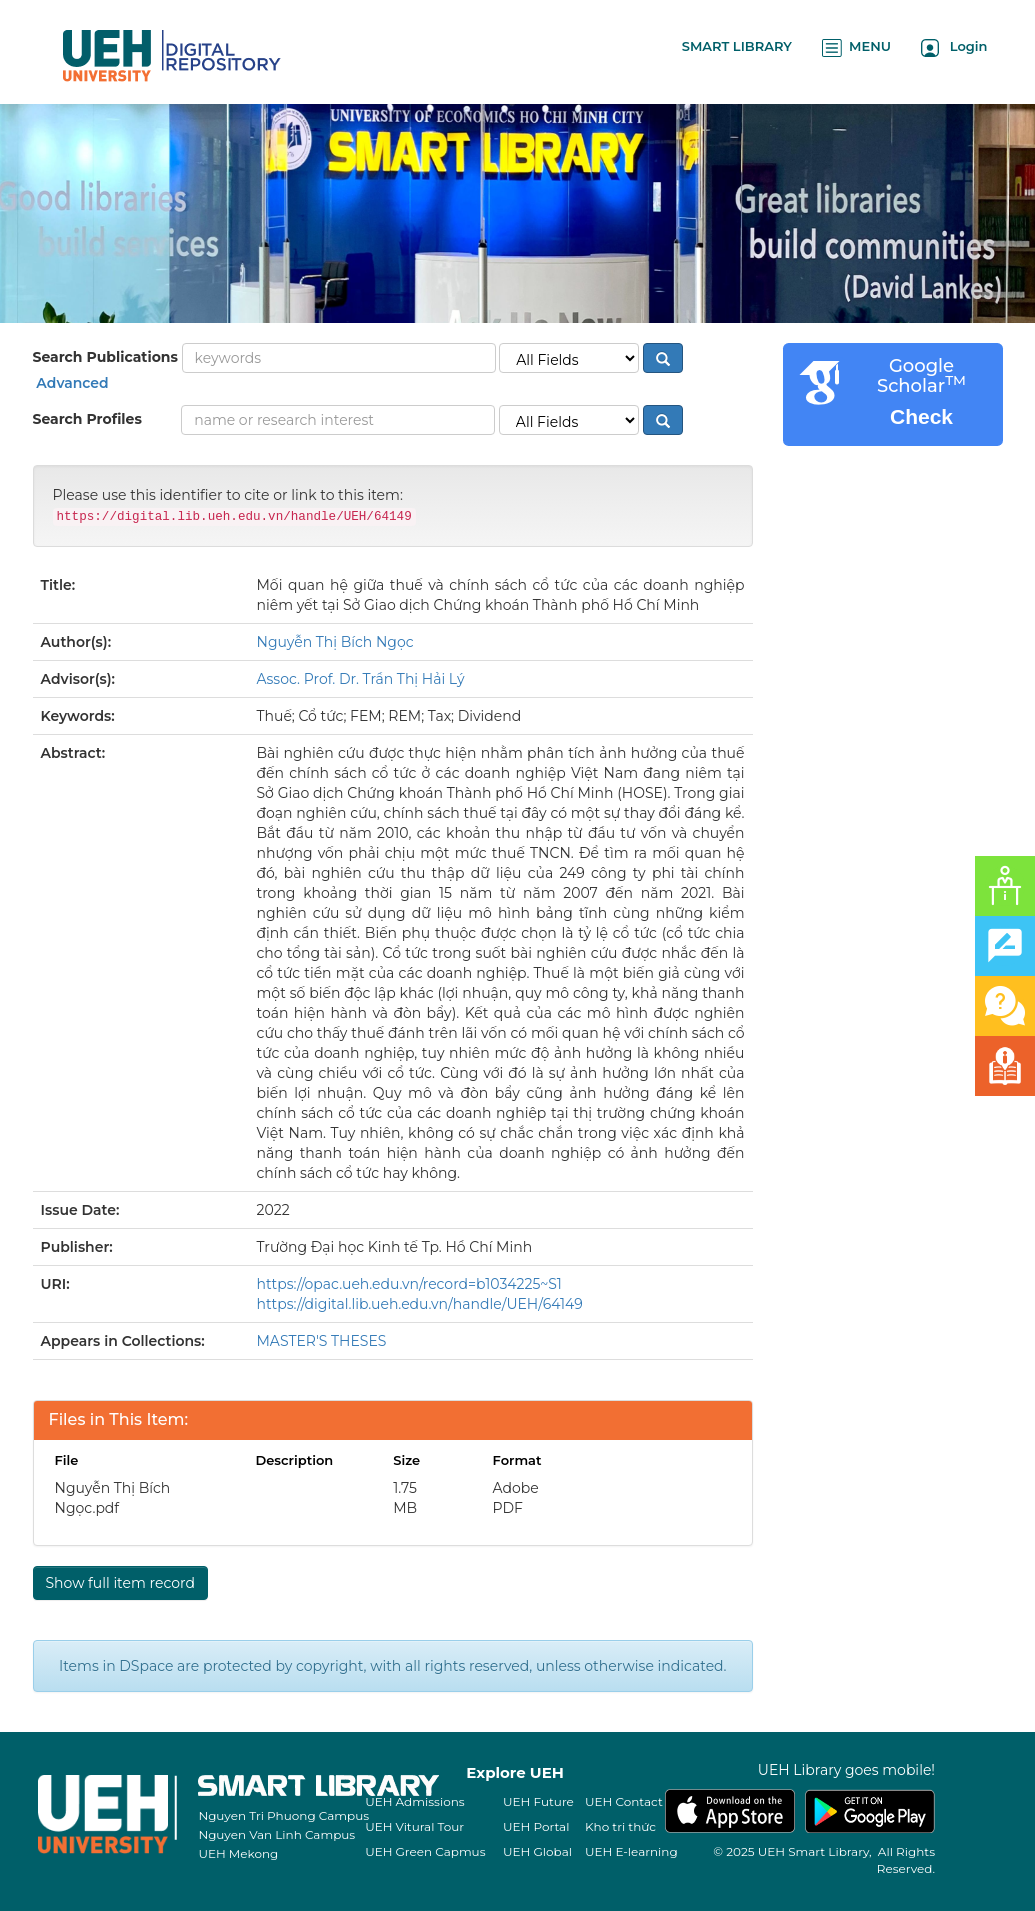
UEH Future (538, 1801)
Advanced (71, 383)
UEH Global (537, 1851)
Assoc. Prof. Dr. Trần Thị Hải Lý (361, 679)
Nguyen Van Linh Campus (276, 1834)
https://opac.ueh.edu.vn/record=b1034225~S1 (409, 1284)
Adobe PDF (516, 1498)
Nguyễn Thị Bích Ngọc (335, 642)
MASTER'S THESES (322, 1341)
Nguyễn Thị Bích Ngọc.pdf (113, 1498)
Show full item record (120, 1583)
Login (954, 47)
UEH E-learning (631, 1851)
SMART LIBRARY (737, 46)
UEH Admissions (415, 1801)
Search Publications (105, 357)
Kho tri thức (620, 1826)
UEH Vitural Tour (414, 1826)
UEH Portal (536, 1826)
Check (921, 416)
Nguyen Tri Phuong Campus (283, 1815)
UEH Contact (624, 1801)
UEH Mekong (238, 1853)
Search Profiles (87, 419)
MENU (856, 47)
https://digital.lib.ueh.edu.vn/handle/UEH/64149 (420, 1304)
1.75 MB (405, 1498)
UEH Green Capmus (425, 1851)
